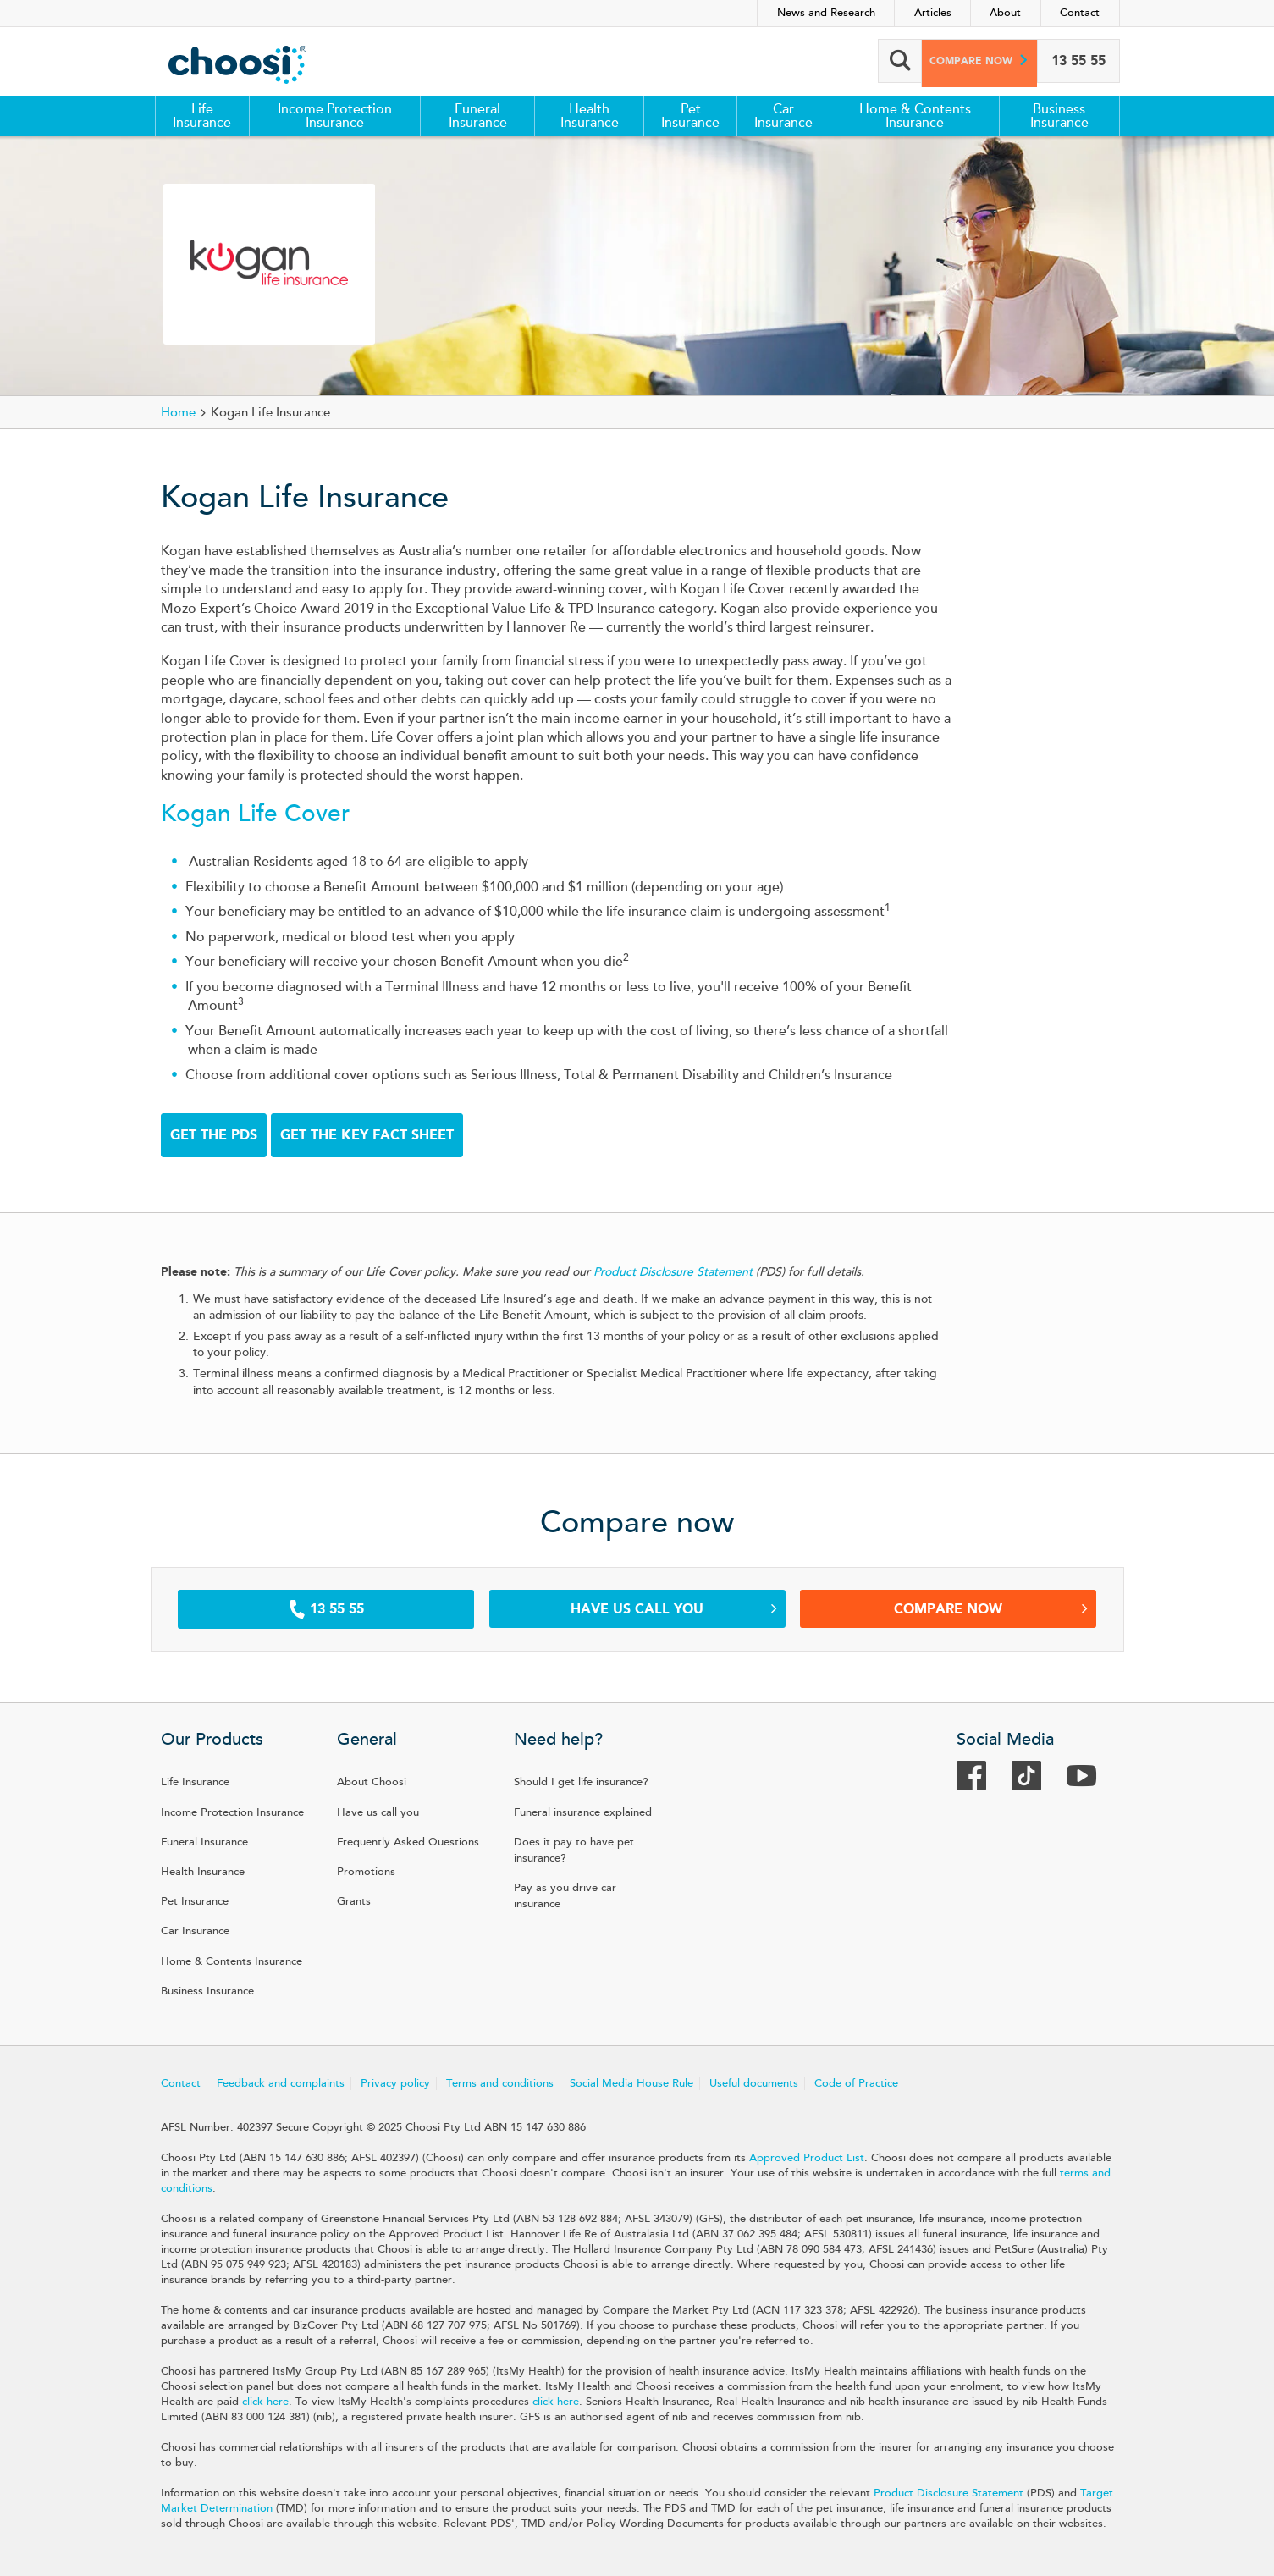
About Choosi (371, 1782)
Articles (932, 12)
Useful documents (753, 2083)
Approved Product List (806, 2158)
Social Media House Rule (631, 2083)
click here (265, 2401)
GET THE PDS (213, 1135)
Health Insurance (589, 116)
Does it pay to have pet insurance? (574, 1850)
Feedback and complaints (281, 2083)
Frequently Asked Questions (408, 1842)
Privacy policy (395, 2083)
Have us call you (674, 1609)
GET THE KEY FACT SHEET (367, 1135)
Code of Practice (856, 2083)
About (1005, 12)
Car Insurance (783, 116)
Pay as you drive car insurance (565, 1896)
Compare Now (991, 1609)
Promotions (366, 1871)
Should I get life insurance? (581, 1782)
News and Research (826, 12)
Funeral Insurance (478, 116)
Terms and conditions (500, 2083)
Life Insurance (202, 116)
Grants (354, 1901)
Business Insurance (1059, 116)
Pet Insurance (690, 116)
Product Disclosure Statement (948, 2493)
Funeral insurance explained (583, 1812)
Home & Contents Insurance (915, 116)
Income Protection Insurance (335, 116)
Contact (1080, 12)
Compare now (960, 60)
